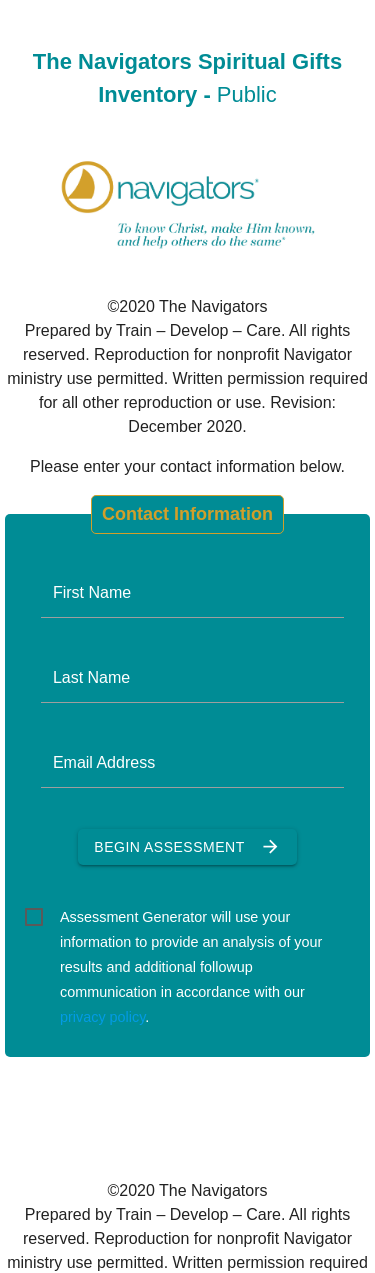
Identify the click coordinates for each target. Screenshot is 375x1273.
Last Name (91, 677)
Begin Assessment (187, 847)
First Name (92, 592)
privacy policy (102, 1017)
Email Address (104, 762)
